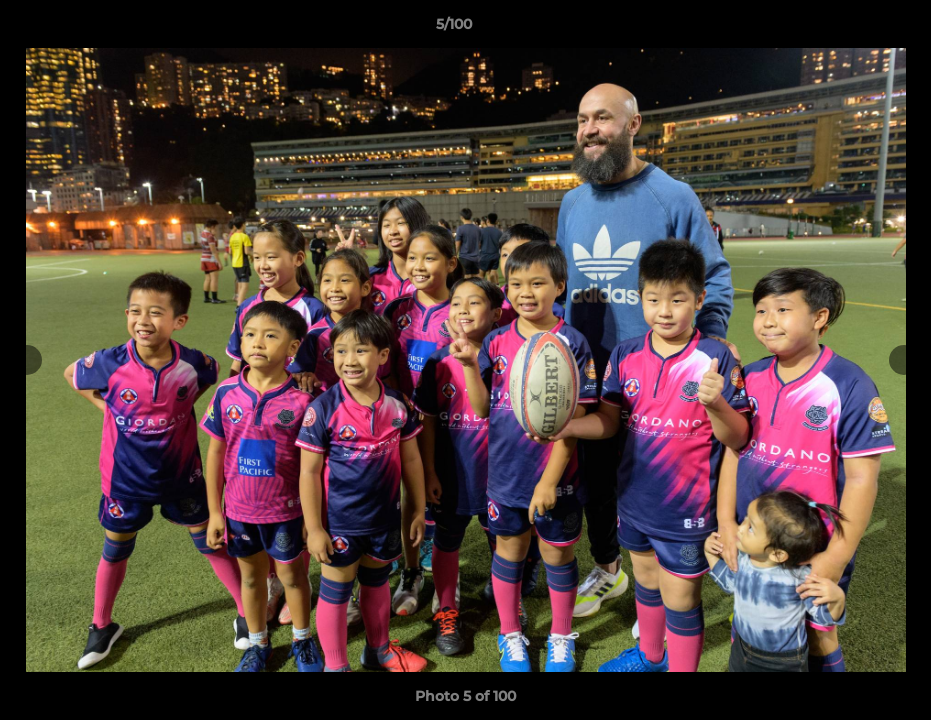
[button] (847, 29)
